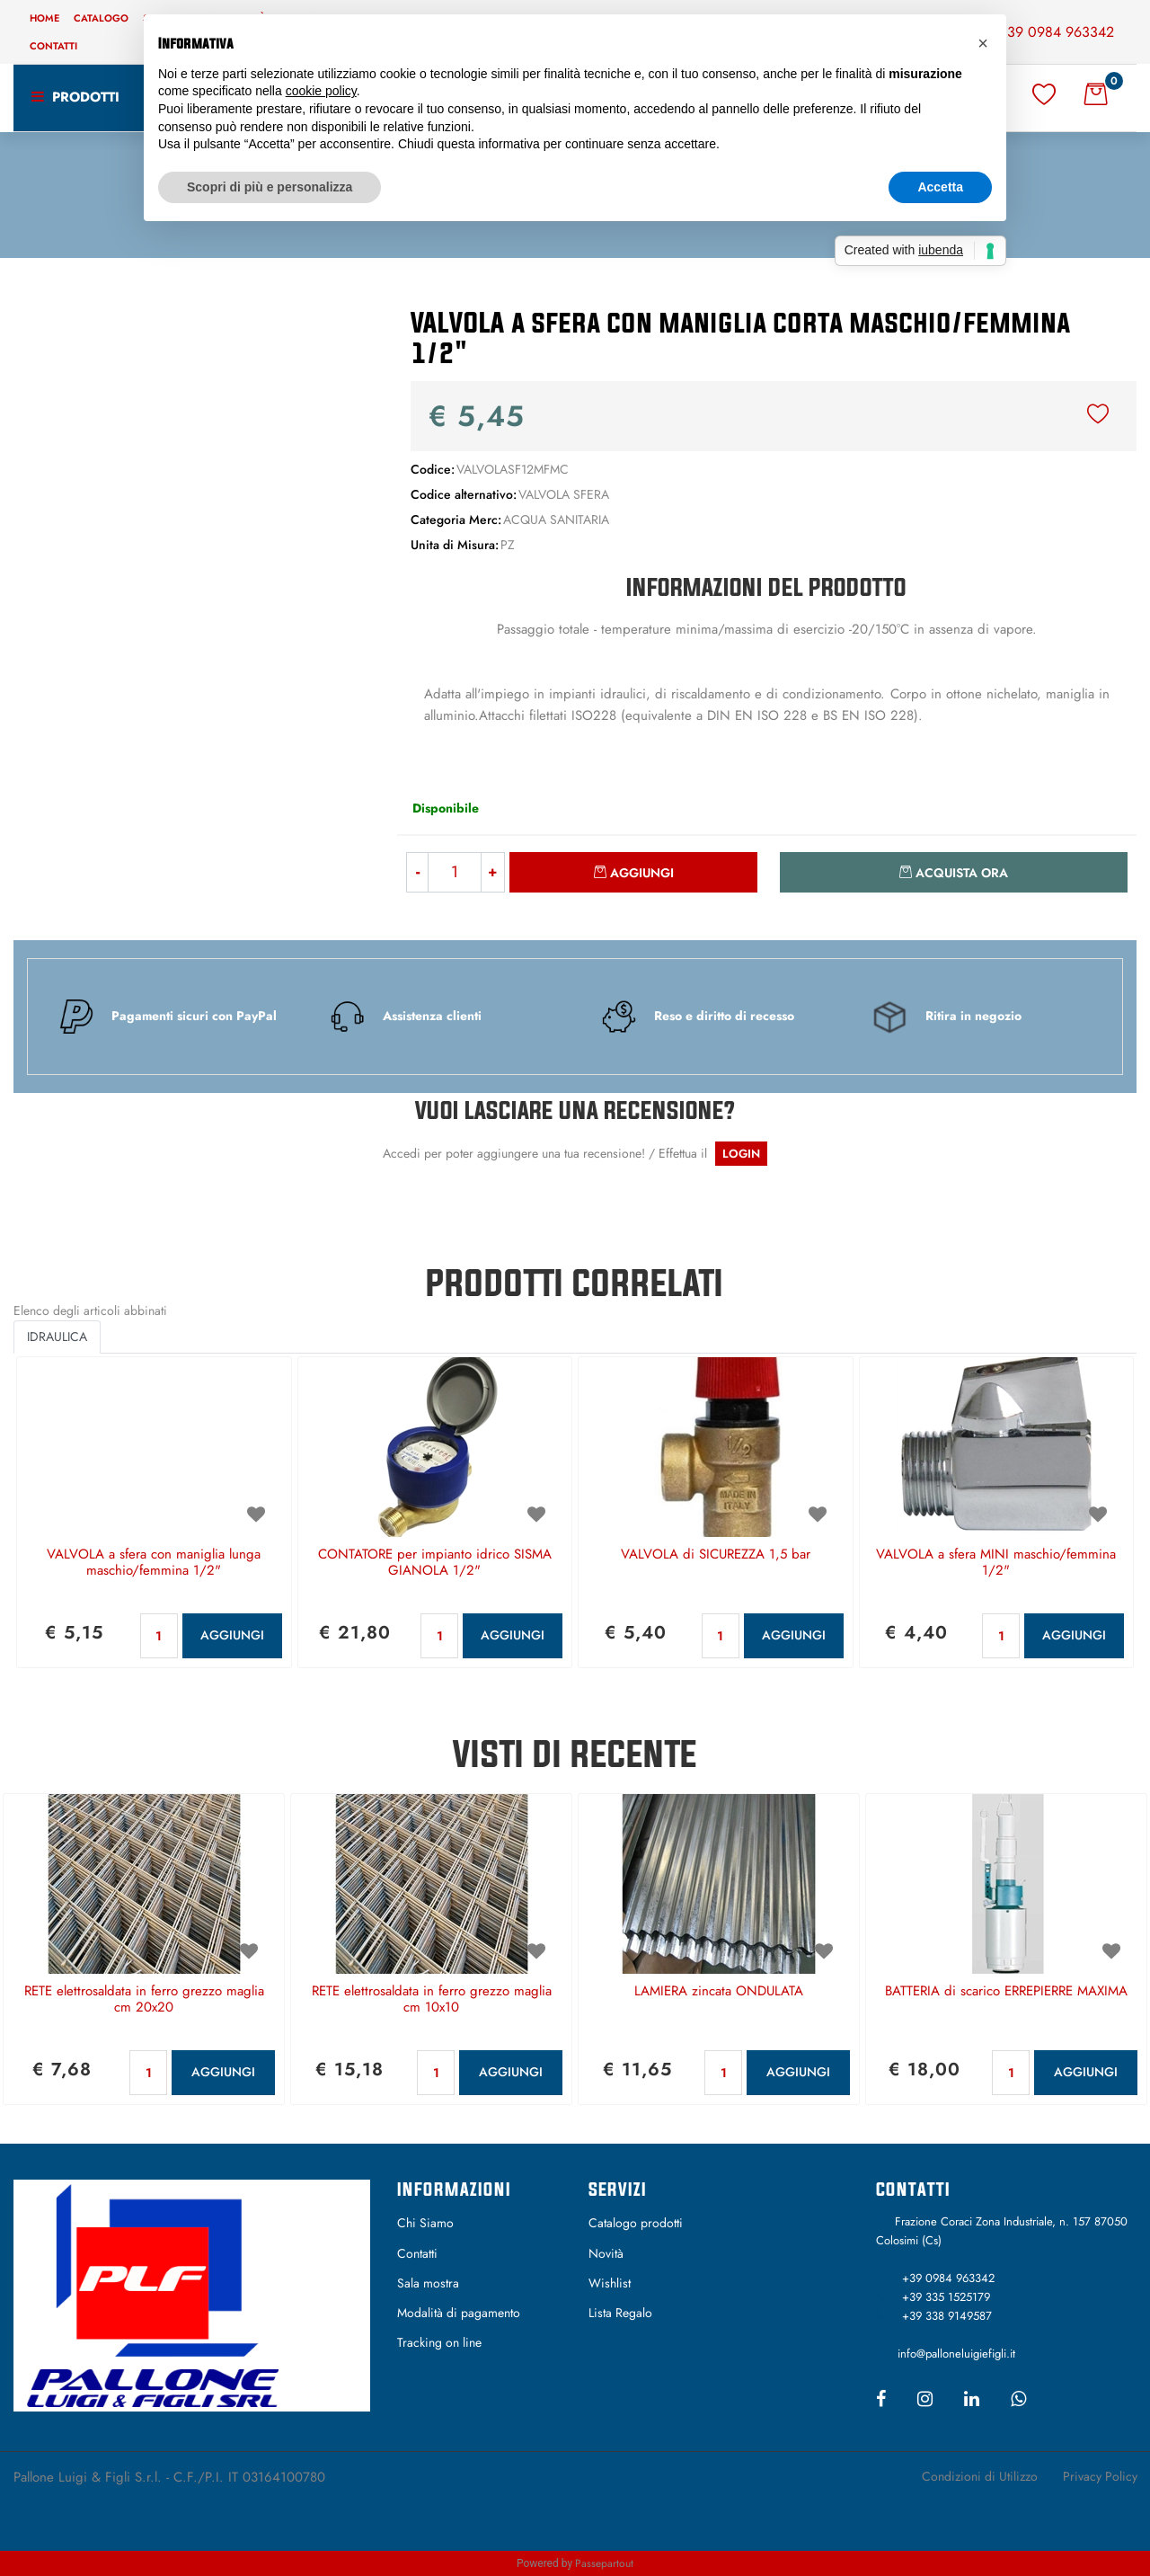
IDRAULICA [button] (57, 1337)
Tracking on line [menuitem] (439, 2342)
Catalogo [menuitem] (101, 18)
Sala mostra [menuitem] (428, 2283)
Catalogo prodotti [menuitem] (635, 2223)
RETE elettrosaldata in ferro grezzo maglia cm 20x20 (144, 2000)
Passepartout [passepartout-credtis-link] (604, 2563)
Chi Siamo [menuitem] (425, 2223)
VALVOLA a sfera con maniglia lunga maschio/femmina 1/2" (154, 1563)
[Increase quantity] (493, 872)
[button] (191, 475)
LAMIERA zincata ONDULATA (718, 1992)
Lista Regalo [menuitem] (620, 2313)
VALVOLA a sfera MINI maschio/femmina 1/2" (996, 1563)
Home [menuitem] (44, 18)
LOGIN (741, 1153)
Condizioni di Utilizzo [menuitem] (980, 2476)
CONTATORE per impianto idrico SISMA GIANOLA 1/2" (435, 1563)
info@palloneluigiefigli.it (956, 2353)
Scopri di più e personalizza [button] (269, 187)
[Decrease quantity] (417, 872)
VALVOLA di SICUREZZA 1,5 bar (715, 1555)
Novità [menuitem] (606, 2253)
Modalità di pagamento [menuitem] (458, 2313)
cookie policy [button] (321, 91)
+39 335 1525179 (946, 2296)
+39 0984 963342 (1056, 32)
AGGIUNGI (232, 1635)
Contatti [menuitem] (53, 46)
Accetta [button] (940, 187)
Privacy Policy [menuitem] (1100, 2476)
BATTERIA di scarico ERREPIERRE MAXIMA (1006, 1992)
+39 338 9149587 (947, 2315)
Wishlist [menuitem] (609, 2283)
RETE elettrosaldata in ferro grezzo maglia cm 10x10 (432, 2000)
